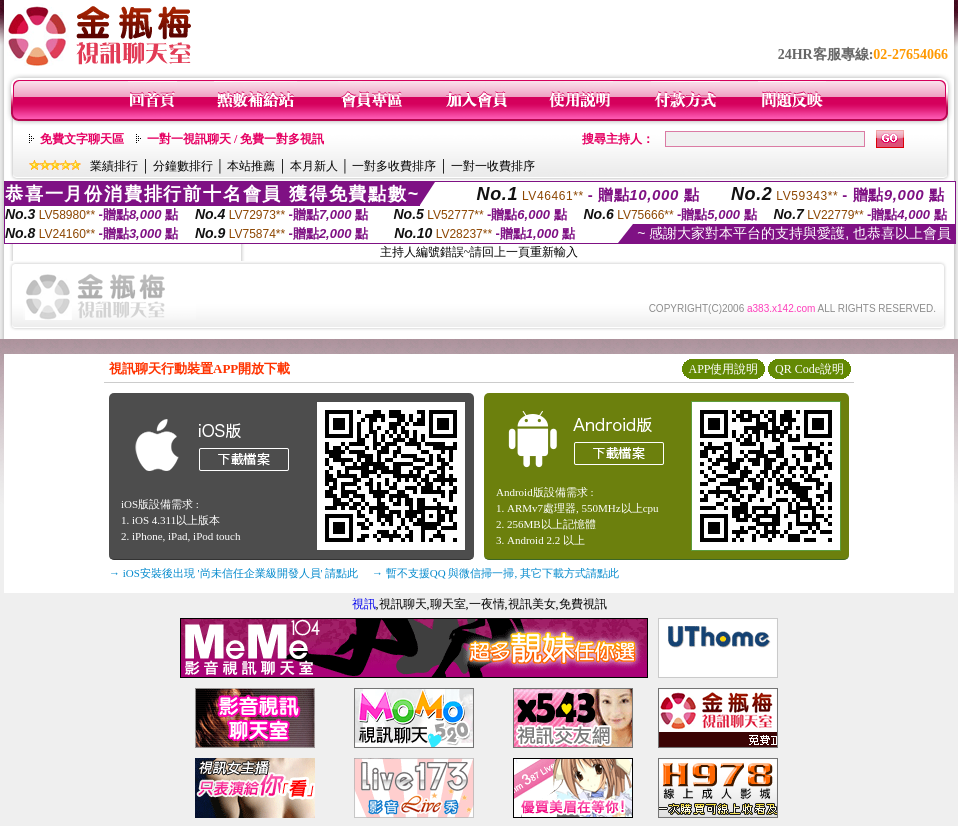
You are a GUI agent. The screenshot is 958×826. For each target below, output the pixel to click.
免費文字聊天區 (82, 139)
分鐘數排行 (183, 166)
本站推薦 (251, 166)
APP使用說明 (723, 369)
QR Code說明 (809, 369)
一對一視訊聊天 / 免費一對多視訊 (235, 139)
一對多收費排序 (394, 166)
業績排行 (114, 166)
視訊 (364, 604)
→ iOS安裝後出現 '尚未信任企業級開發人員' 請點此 (233, 573)
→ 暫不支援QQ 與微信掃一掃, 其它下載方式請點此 (495, 573)
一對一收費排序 (493, 166)
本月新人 (314, 166)
